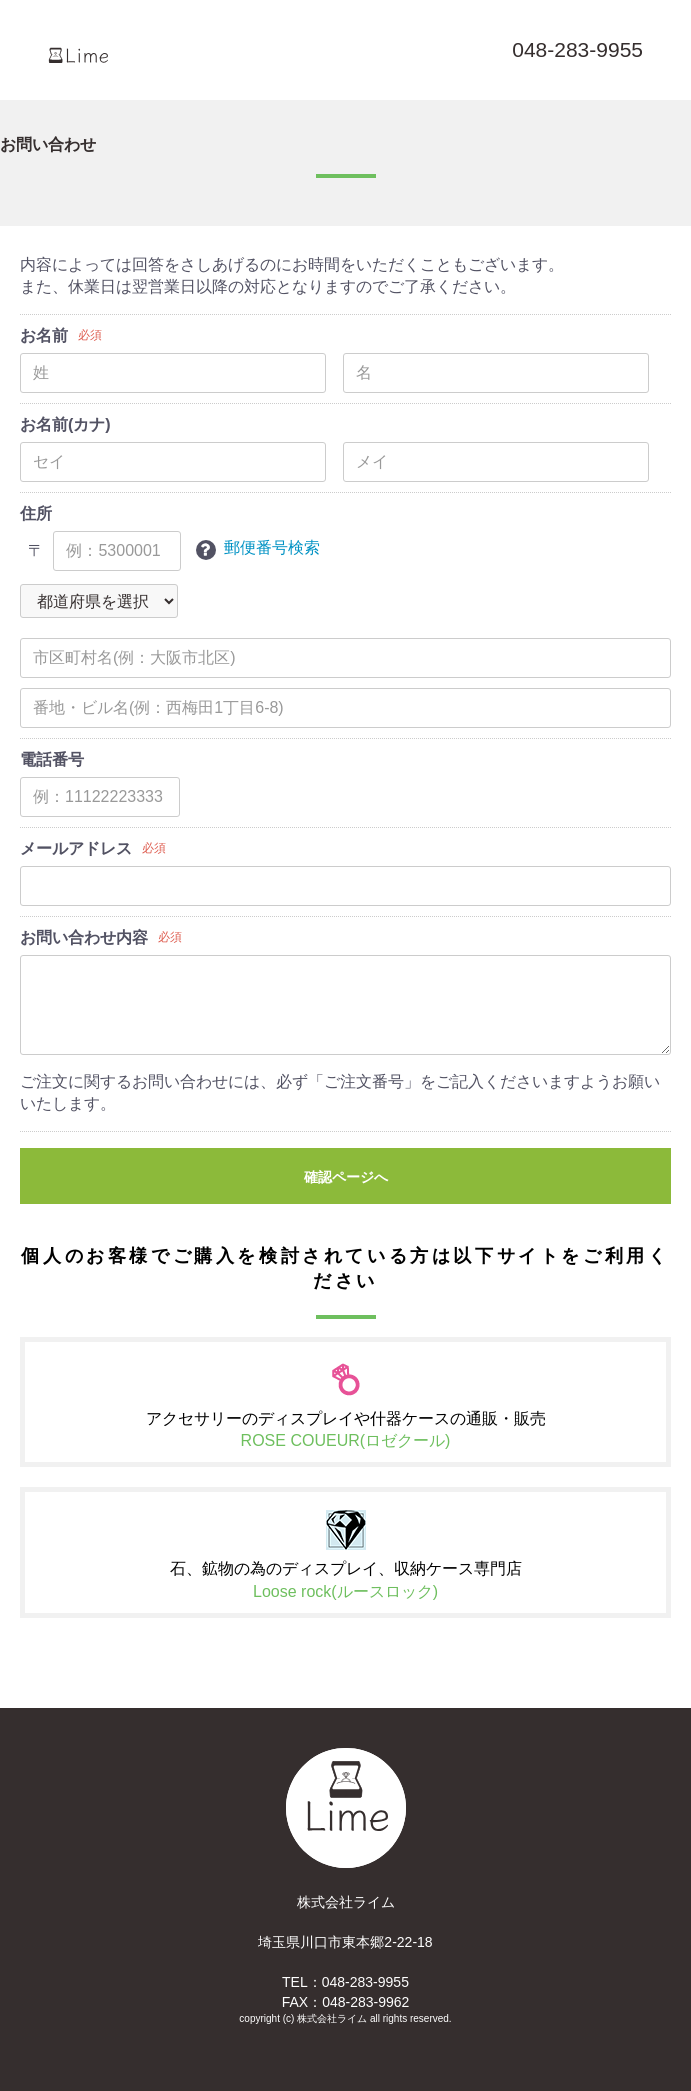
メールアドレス (76, 848)
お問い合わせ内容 (84, 937)
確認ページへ (346, 1177)
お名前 (44, 335)
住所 (36, 513)
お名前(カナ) (65, 424)
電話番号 (52, 759)
